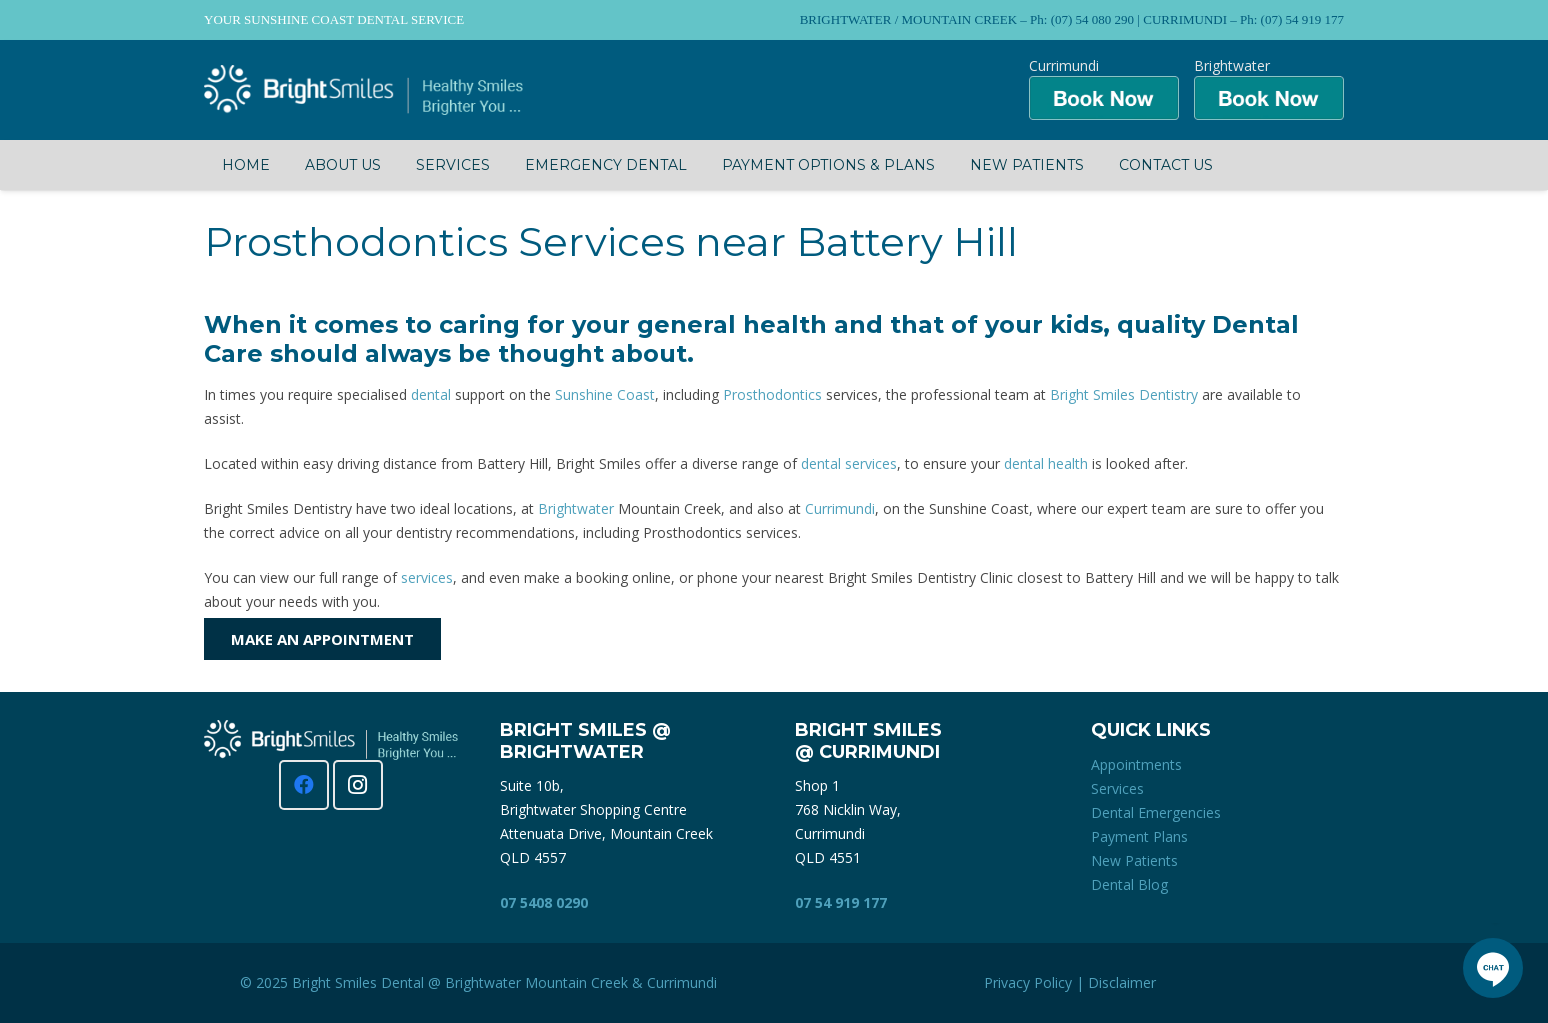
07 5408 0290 (544, 902)
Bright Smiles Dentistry (1124, 394)
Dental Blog (1129, 884)
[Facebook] (304, 785)
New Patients (1134, 860)
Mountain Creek (576, 982)
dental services (849, 463)
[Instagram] (358, 785)
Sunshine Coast (605, 394)
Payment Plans (1139, 836)
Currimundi (840, 508)
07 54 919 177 (841, 902)
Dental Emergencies (1156, 812)
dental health (1046, 463)
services (427, 577)
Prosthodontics (772, 394)
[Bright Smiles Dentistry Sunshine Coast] (363, 90)
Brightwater (576, 508)
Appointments (1136, 764)
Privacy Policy (1028, 982)
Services (1117, 788)
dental (431, 394)
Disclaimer (1122, 982)
